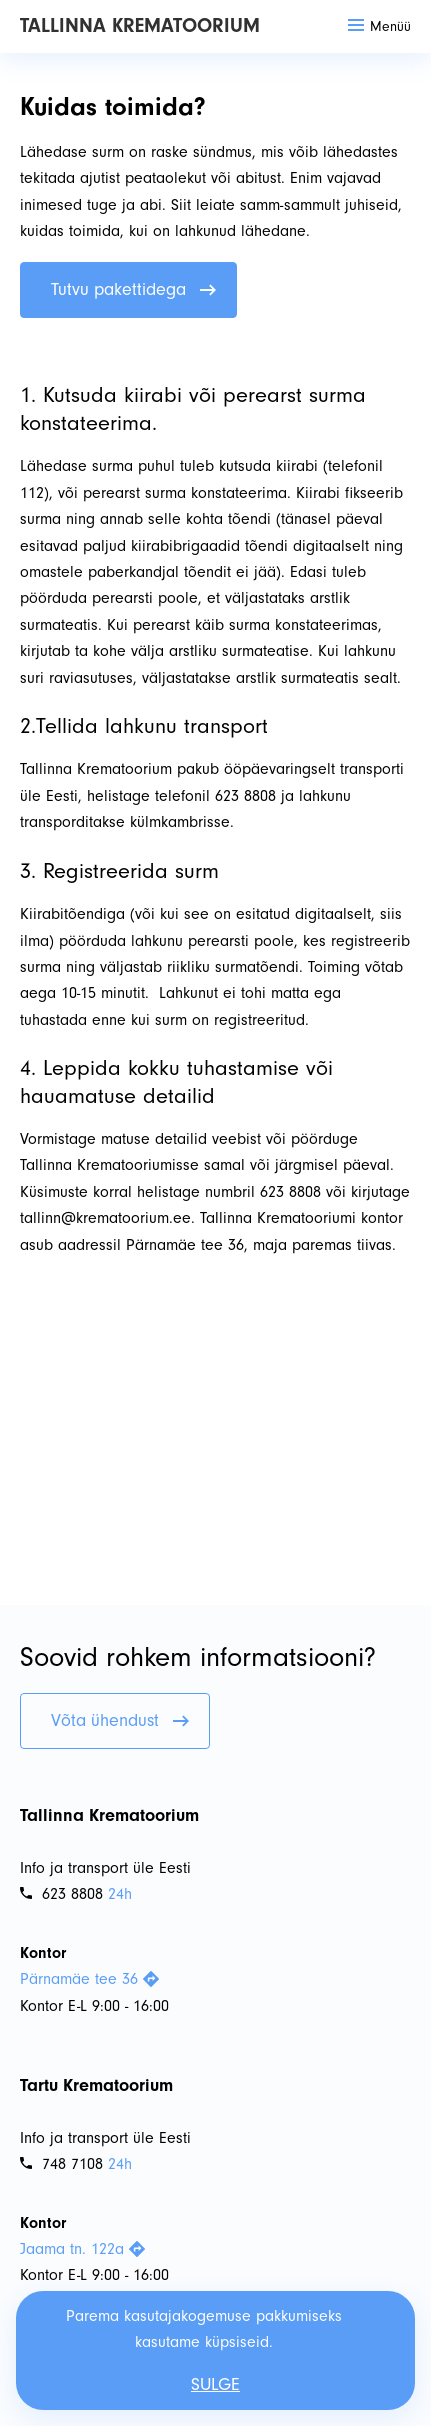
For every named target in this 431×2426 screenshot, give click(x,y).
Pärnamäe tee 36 (89, 1979)
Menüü (379, 26)
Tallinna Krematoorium (140, 25)
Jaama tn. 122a (82, 2249)
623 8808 (61, 1894)
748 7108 (61, 2164)
